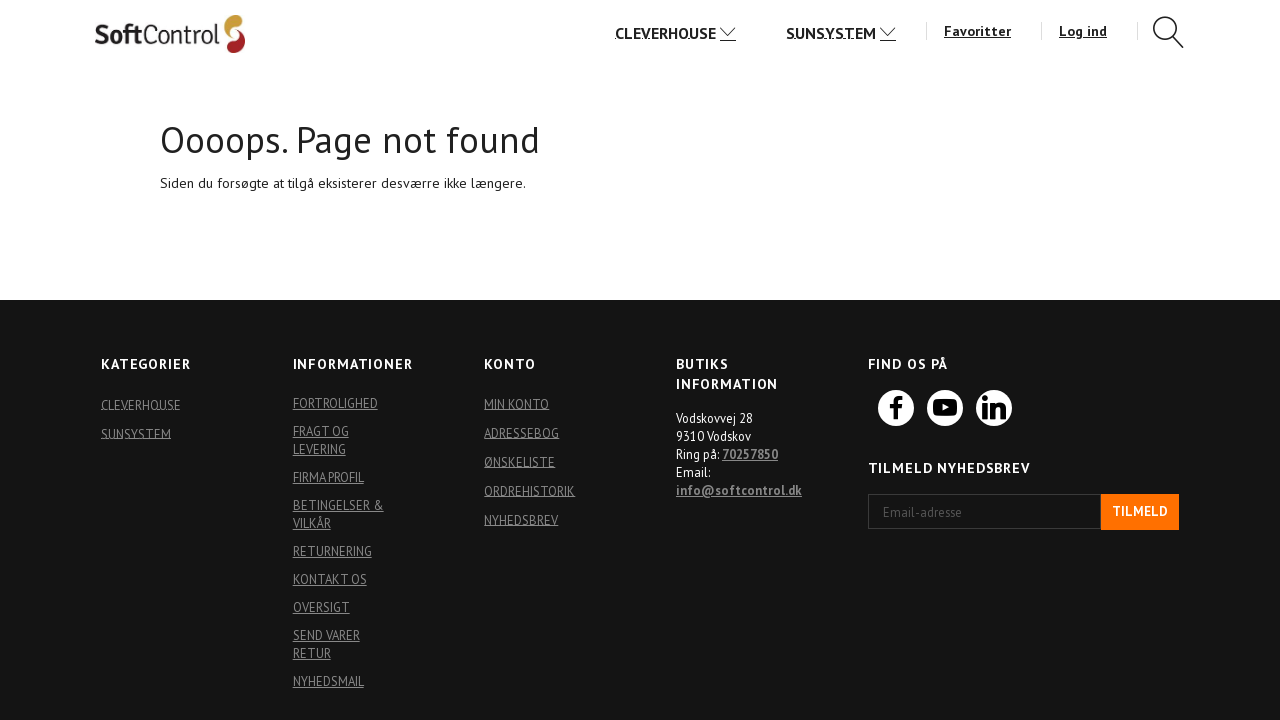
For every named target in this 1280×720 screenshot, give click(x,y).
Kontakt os (330, 579)
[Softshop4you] (170, 33)
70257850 (750, 454)
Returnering (332, 551)
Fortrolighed (335, 403)
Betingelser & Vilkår (338, 514)
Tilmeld (1140, 511)
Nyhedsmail (328, 681)
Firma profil (328, 477)
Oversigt (321, 607)
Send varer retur (326, 644)
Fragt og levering (321, 440)
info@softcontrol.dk (739, 490)
